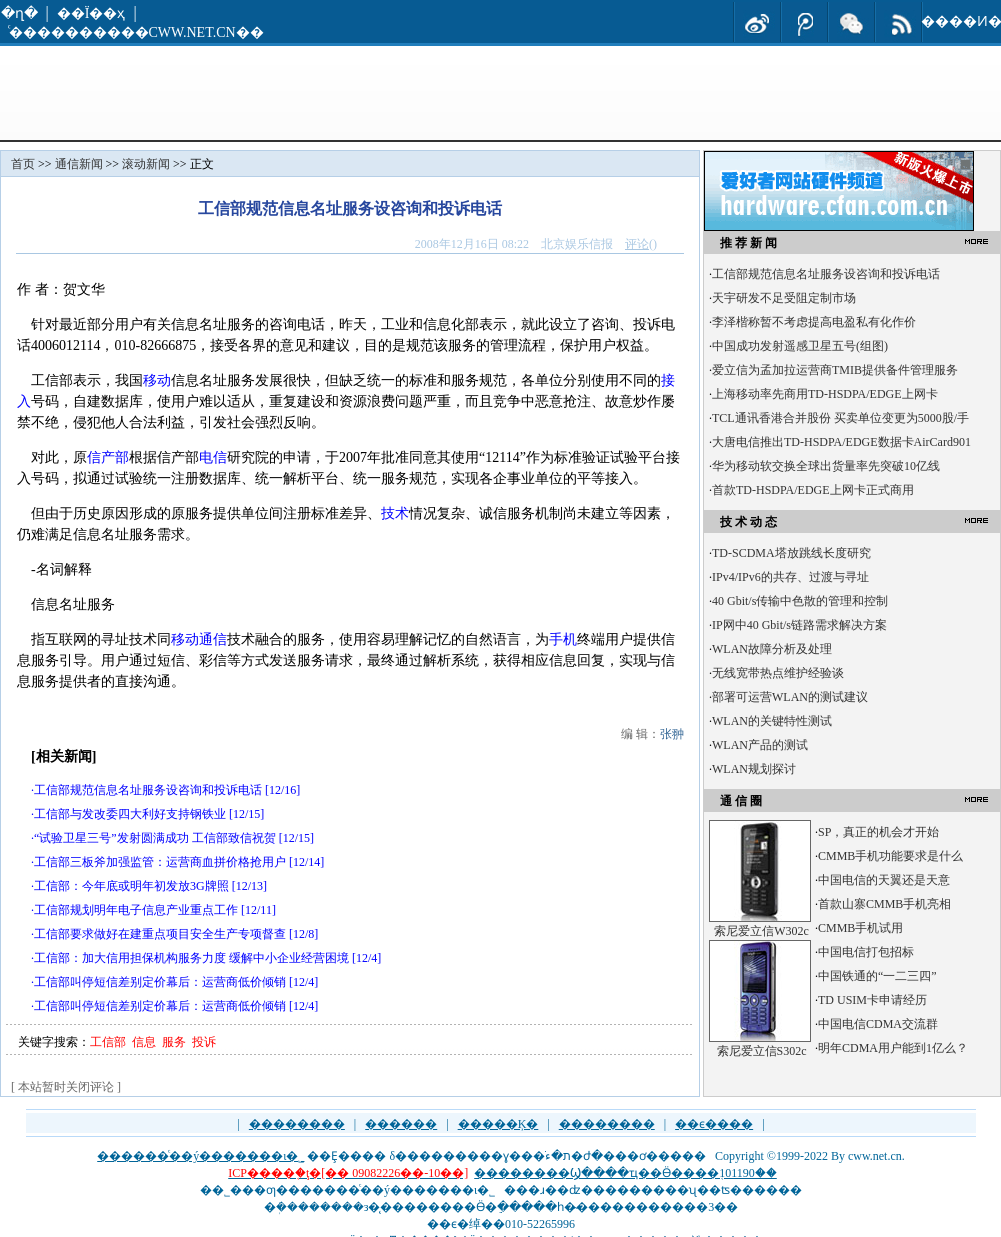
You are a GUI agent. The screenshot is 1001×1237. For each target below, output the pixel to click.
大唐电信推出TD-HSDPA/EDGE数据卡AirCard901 (841, 442)
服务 (174, 1042)
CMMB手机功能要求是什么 (890, 856)
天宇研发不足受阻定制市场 (784, 298)
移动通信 (199, 639)
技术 (395, 513)
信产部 (108, 457)
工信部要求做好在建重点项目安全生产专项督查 (160, 934)
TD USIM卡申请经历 (872, 1000)
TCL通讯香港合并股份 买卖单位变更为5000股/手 (840, 418)
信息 (144, 1042)
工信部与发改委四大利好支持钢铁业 (130, 814)
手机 (563, 639)
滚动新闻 (146, 164)
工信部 (108, 1042)
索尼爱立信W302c (761, 931)
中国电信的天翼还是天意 (884, 880)
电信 (213, 457)
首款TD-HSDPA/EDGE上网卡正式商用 (813, 490)
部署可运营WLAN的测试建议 (790, 697)
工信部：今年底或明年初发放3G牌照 (131, 886)
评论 (637, 244)
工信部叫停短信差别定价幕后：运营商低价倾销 (160, 982)
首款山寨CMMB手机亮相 (884, 904)
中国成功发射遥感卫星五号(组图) (800, 346)
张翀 (672, 734)
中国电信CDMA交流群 (878, 1024)
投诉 (204, 1042)
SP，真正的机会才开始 (878, 832)
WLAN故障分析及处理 (772, 649)
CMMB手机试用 (860, 928)
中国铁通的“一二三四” (877, 976)
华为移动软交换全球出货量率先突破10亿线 (826, 466)
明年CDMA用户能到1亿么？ (893, 1048)
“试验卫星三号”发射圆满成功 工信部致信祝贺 (155, 838)
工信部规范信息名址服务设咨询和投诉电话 (148, 790)
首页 (23, 164)
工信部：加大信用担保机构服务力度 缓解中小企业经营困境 (191, 958)
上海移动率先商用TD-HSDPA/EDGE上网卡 (825, 394)
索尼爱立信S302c (762, 1051)
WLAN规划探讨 (754, 769)
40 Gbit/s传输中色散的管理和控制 (800, 601)
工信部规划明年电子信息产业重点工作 (136, 910)
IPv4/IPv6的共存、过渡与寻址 (790, 577)
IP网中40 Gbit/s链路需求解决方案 (799, 625)
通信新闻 (79, 164)
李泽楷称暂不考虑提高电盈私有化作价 (814, 322)
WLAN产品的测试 (760, 745)
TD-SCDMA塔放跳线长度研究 (791, 553)
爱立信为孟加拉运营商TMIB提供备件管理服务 (835, 370)
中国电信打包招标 (866, 952)
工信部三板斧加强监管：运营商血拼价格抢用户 (160, 862)
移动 (157, 380)
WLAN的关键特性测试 (772, 721)
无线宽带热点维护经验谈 (778, 673)
